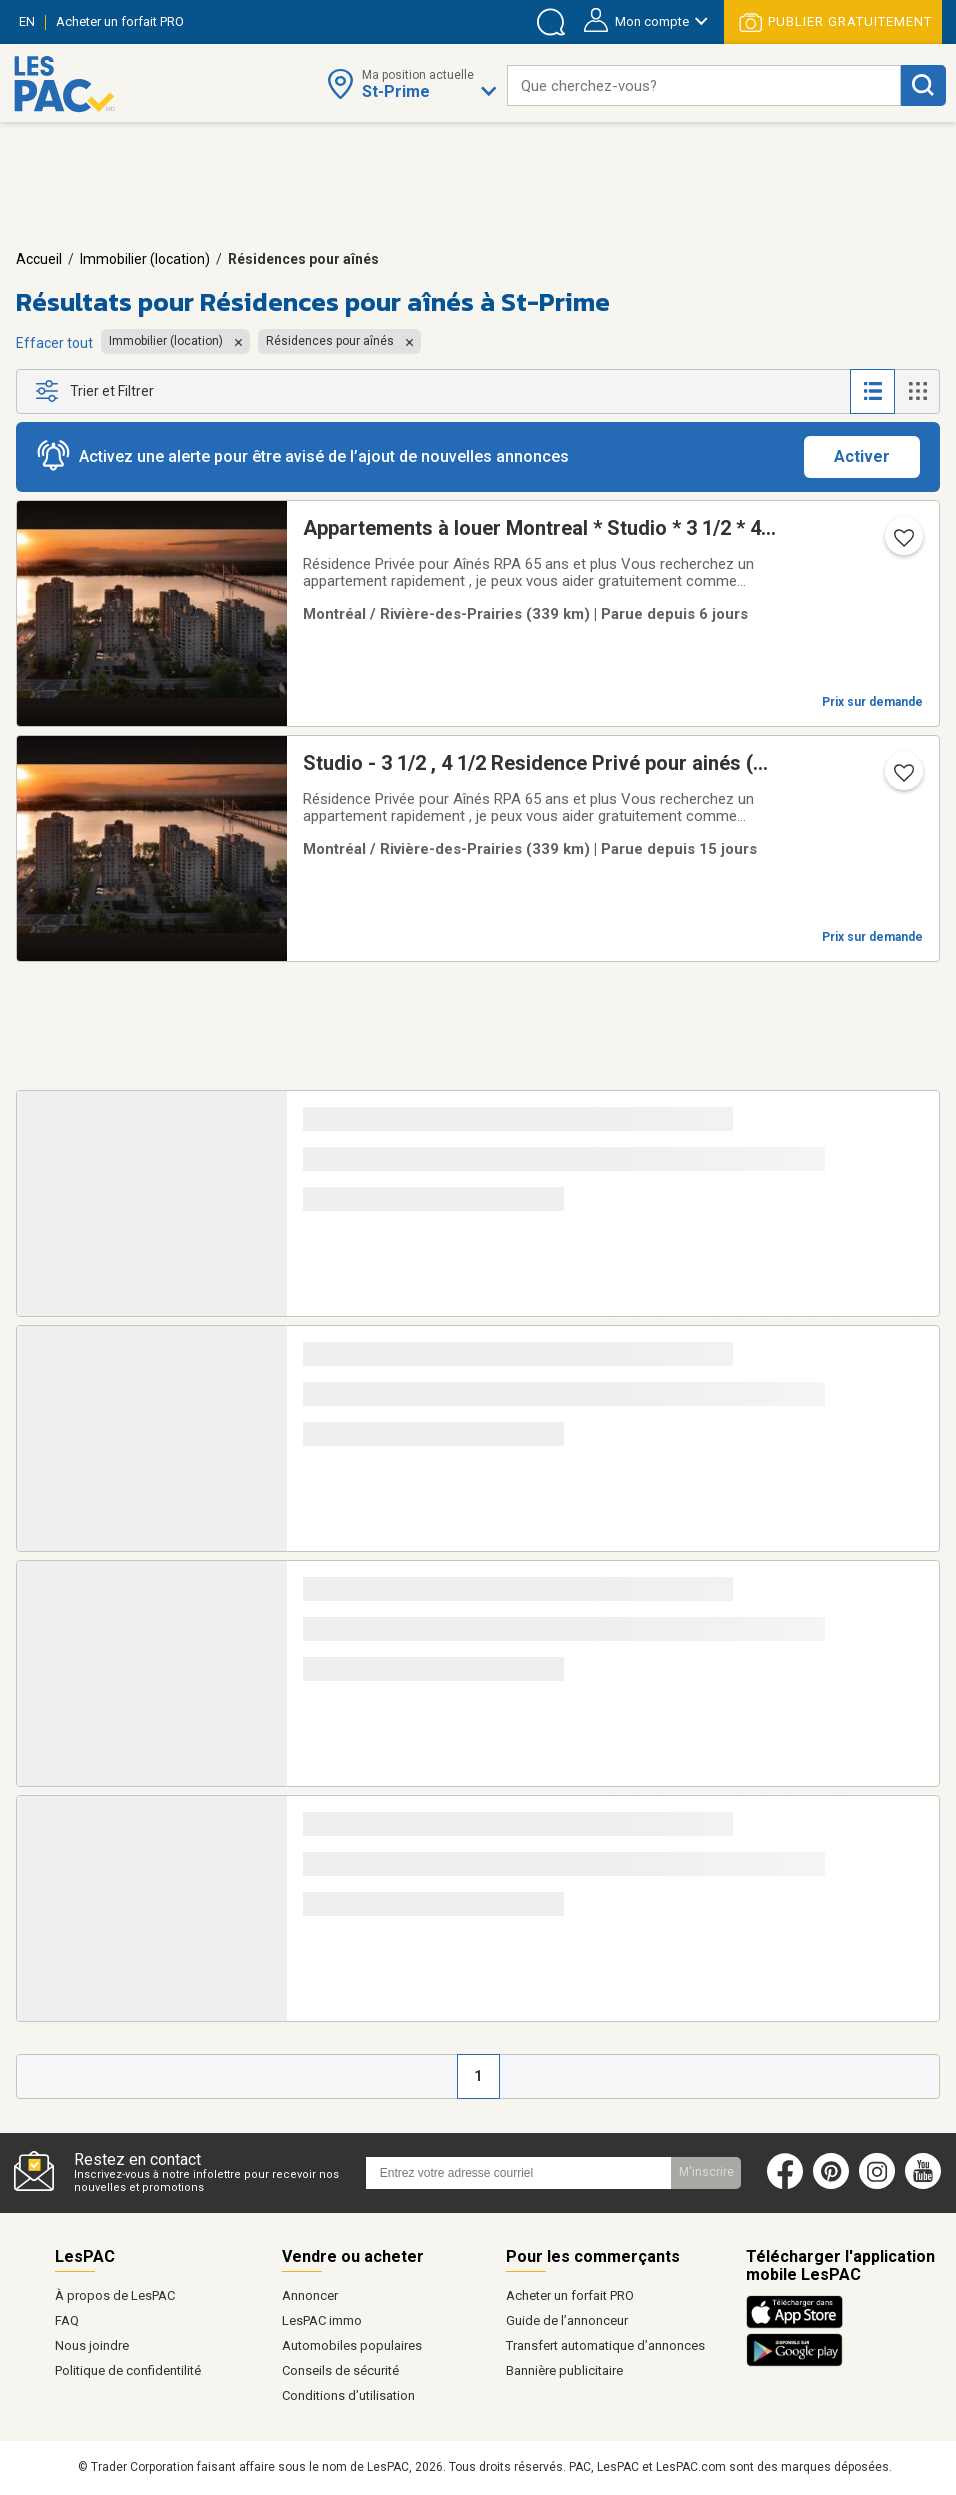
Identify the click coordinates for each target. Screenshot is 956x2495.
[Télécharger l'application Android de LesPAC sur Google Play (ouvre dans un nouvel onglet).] (794, 2363)
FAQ (67, 2320)
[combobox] (704, 85)
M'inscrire (706, 2172)
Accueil (39, 259)
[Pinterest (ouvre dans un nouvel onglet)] (831, 2185)
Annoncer (310, 2295)
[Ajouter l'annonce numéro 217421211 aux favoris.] (902, 544)
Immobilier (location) (145, 259)
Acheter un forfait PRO (570, 2295)
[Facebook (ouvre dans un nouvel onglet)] (785, 2185)
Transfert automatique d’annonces (605, 2345)
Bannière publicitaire (564, 2370)
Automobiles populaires (352, 2345)
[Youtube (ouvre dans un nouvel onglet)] (927, 2185)
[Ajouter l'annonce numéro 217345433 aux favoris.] (902, 779)
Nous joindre (92, 2345)
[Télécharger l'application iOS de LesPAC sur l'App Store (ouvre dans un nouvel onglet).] (799, 2325)
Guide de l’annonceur (567, 2320)
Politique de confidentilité (128, 2370)
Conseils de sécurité (340, 2370)
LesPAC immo (322, 2320)
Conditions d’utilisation (348, 2395)
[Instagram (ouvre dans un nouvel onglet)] (877, 2185)
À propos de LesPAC (115, 2295)
